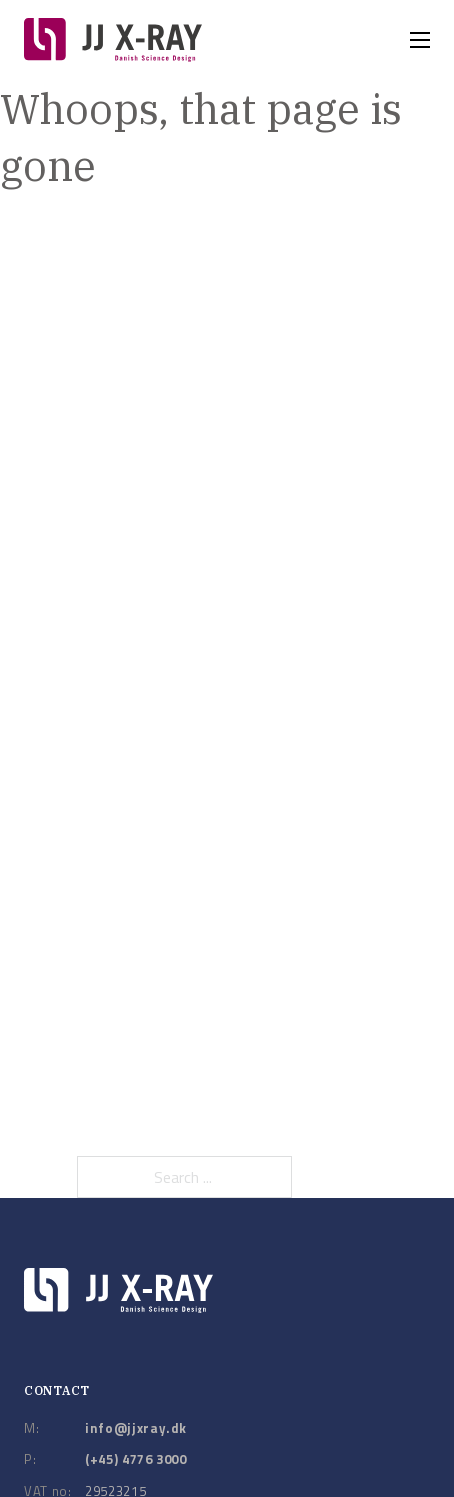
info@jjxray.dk (136, 1428)
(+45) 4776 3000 (136, 1459)
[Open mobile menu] (420, 40)
